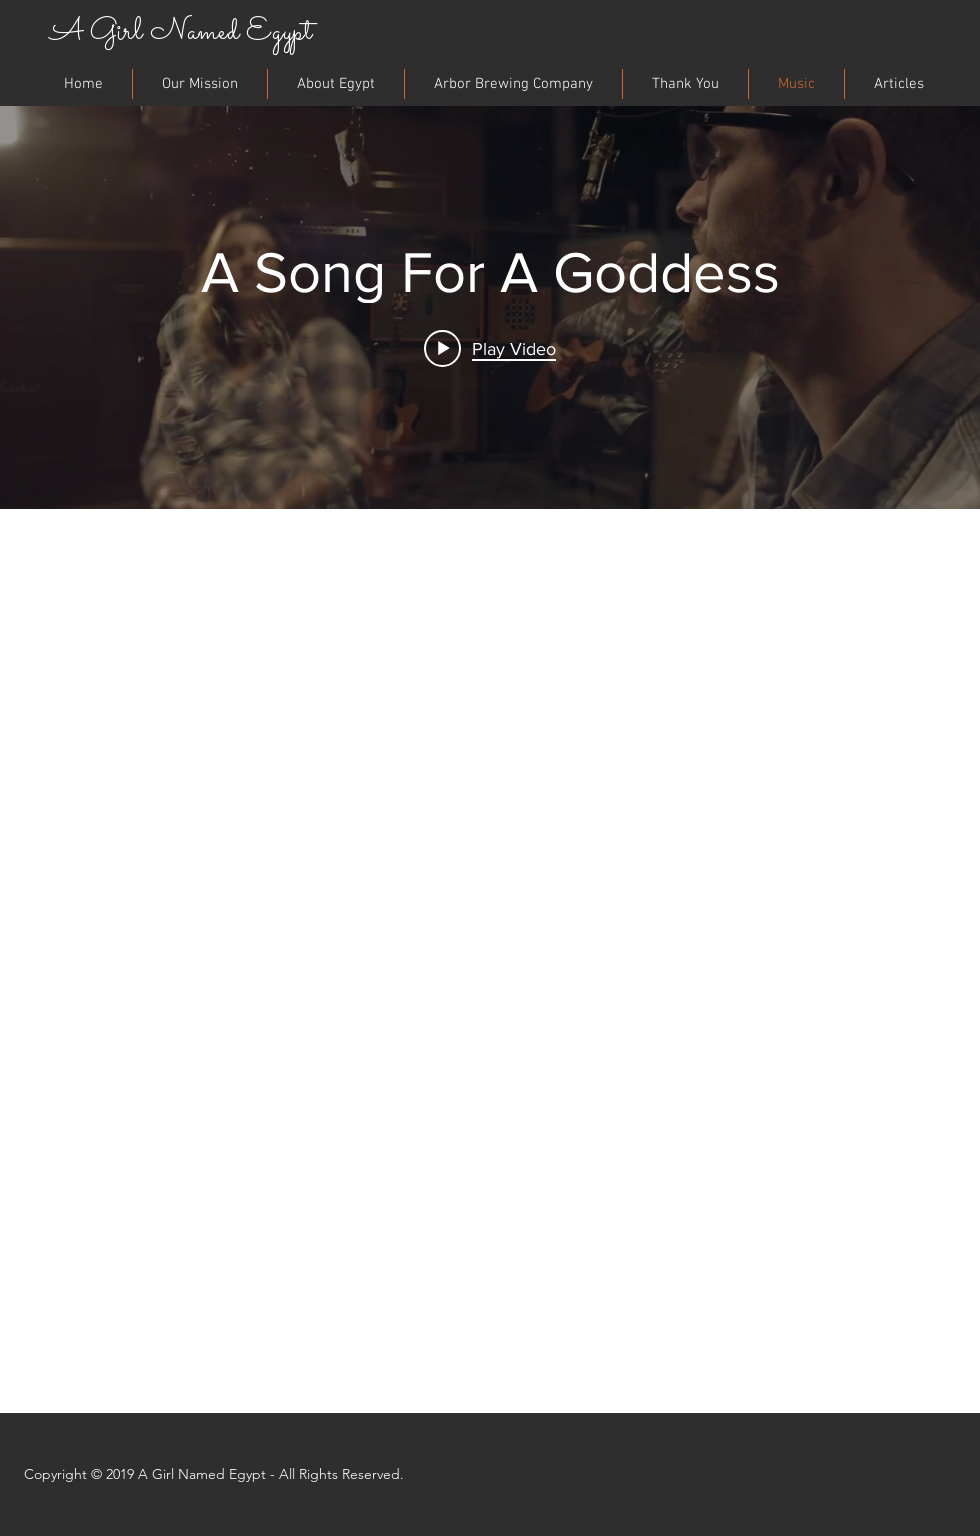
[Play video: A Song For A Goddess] (490, 348)
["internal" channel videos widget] (490, 304)
